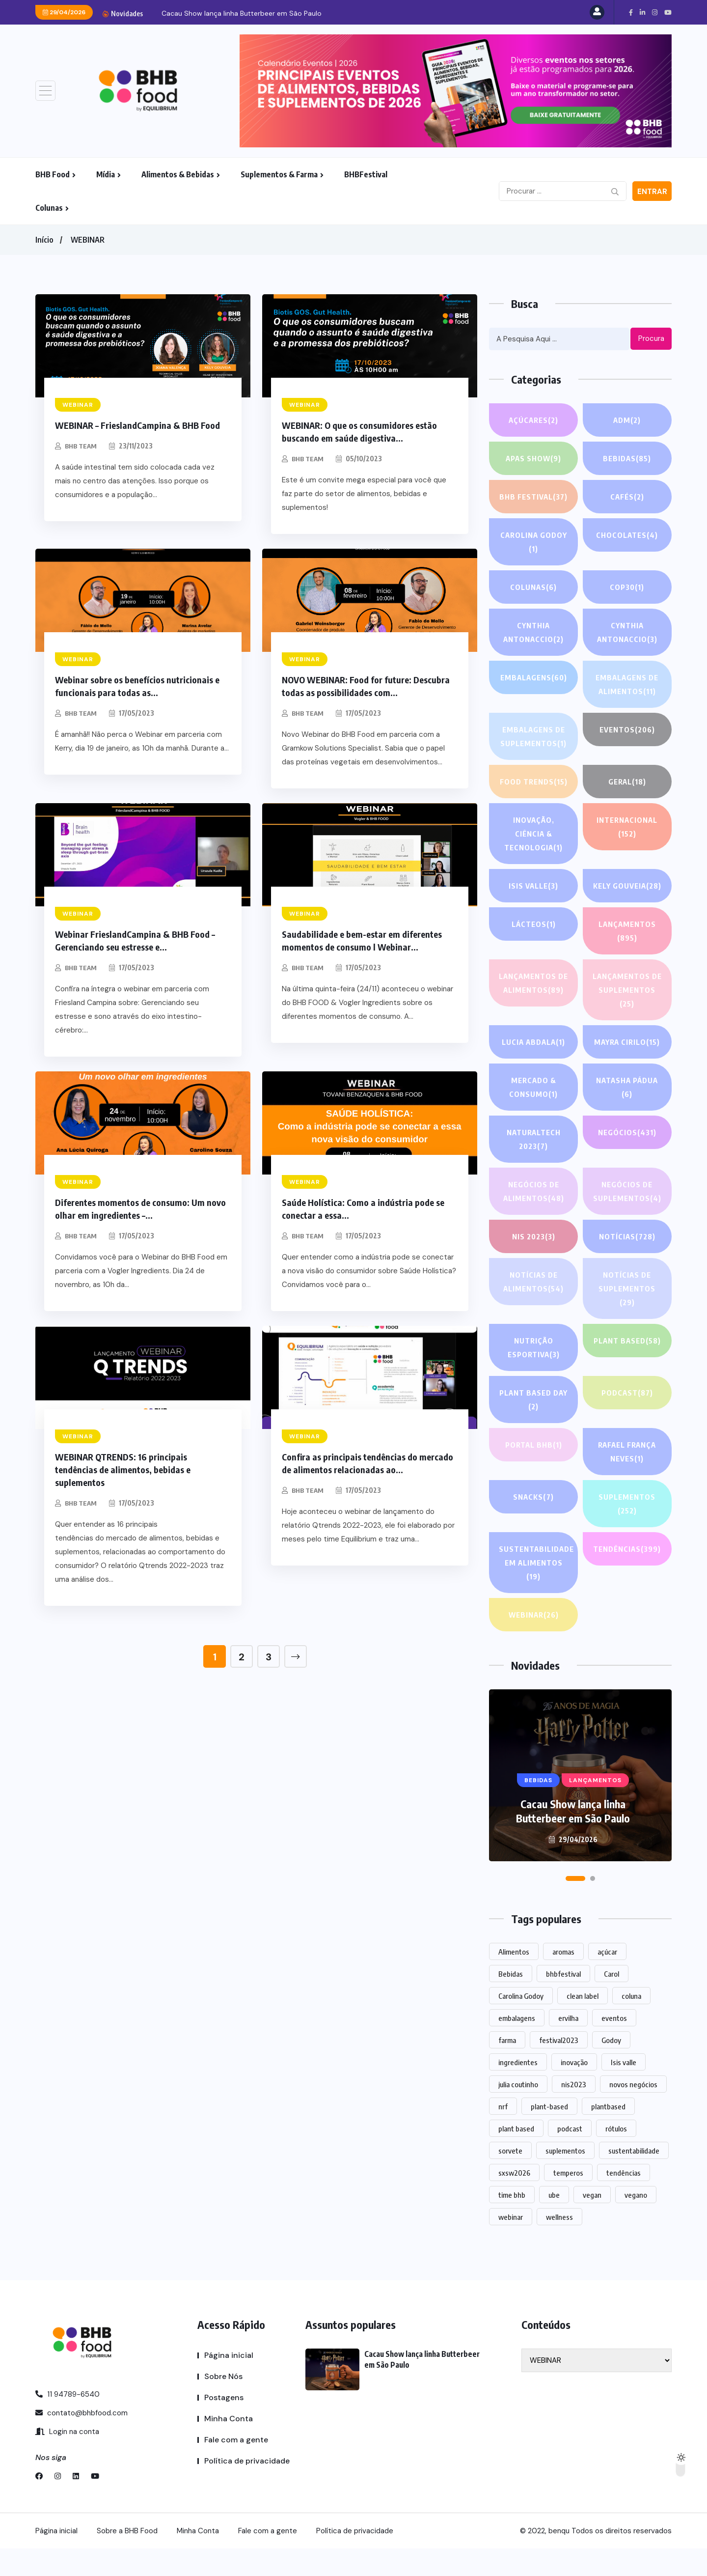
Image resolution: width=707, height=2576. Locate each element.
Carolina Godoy (533, 543)
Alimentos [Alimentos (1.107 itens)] (513, 1979)
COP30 (627, 587)
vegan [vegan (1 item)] (592, 2222)
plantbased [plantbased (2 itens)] (608, 2133)
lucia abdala (533, 1069)
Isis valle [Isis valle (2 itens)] (623, 2089)
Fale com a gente (236, 2467)
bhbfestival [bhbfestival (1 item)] (563, 2001)
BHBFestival (365, 174)
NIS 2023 (533, 1264)
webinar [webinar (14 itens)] (510, 2244)
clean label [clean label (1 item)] (582, 2023)
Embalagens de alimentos (627, 685)
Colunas (49, 208)
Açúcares (534, 420)
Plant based (627, 1368)
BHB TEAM (82, 446)
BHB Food (52, 174)
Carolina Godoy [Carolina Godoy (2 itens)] (521, 2023)
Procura (651, 338)
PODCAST (627, 1420)
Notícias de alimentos (533, 1310)
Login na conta (67, 2459)
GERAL (627, 781)
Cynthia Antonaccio (534, 633)
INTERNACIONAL (627, 827)
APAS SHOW (534, 458)
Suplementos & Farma (279, 174)
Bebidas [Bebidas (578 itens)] (510, 2001)
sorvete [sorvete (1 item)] (510, 2178)
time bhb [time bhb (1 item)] (511, 2222)
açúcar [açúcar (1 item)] (607, 1979)
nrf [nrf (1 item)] (503, 2133)
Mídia (105, 174)
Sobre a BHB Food (127, 2558)
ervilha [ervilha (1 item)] (568, 2045)
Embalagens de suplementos (533, 737)
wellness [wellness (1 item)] (559, 2244)
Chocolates (627, 535)
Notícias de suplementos (627, 1317)
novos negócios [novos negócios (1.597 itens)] (633, 2111)
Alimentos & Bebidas (177, 174)
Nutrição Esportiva (533, 1376)
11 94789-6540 (67, 2422)
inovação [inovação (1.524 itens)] (574, 2089)
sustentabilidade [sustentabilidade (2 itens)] (633, 2178)
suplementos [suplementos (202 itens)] (565, 2178)
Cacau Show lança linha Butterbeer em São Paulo (242, 13)
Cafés (627, 497)
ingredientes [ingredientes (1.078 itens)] (518, 2089)
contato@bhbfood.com (81, 2440)
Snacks (533, 1524)
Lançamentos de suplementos (627, 1011)
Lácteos (533, 938)
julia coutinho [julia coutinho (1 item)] (518, 2111)
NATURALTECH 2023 (533, 1167)
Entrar (652, 191)
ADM (627, 420)
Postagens (224, 2425)
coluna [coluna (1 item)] (631, 2023)
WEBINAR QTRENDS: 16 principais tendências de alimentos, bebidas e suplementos (122, 1469)
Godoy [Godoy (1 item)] (611, 2067)
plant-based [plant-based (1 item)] (549, 2133)
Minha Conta (228, 2446)
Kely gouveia (627, 893)
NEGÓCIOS (627, 1160)
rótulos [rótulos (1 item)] (616, 2156)
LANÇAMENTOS (627, 945)
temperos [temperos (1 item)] (568, 2200)
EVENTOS (627, 729)
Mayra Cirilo (627, 1069)
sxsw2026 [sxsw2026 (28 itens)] (514, 2200)
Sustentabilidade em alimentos (537, 1591)
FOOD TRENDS (533, 781)
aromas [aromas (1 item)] (563, 1979)
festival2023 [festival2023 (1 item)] (558, 2067)
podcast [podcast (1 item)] (569, 2156)
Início (44, 240)
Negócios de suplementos (627, 1219)
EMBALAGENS (534, 677)
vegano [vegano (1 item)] (636, 2222)
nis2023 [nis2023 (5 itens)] (573, 2111)
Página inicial (228, 2383)
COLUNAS (533, 587)
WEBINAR (88, 240)
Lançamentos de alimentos (533, 1004)
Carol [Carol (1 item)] (611, 2001)
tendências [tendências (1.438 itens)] (623, 2200)
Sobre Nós (223, 2404)
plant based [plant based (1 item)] (516, 2156)
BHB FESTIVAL (533, 497)
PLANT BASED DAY (533, 1428)
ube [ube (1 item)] (554, 2222)
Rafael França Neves (627, 1480)
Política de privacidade (247, 2488)
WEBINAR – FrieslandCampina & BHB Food (137, 425)
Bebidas (627, 458)
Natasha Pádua (627, 1115)
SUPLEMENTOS (627, 1532)
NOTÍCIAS (627, 1264)
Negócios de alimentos (533, 1219)
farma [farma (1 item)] (507, 2067)
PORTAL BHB (533, 1472)
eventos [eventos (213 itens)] (614, 2045)
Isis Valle (534, 886)
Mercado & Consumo (533, 1115)
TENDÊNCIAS (627, 1576)
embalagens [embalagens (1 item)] (516, 2045)
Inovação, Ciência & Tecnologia (533, 834)
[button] (575, 1906)
